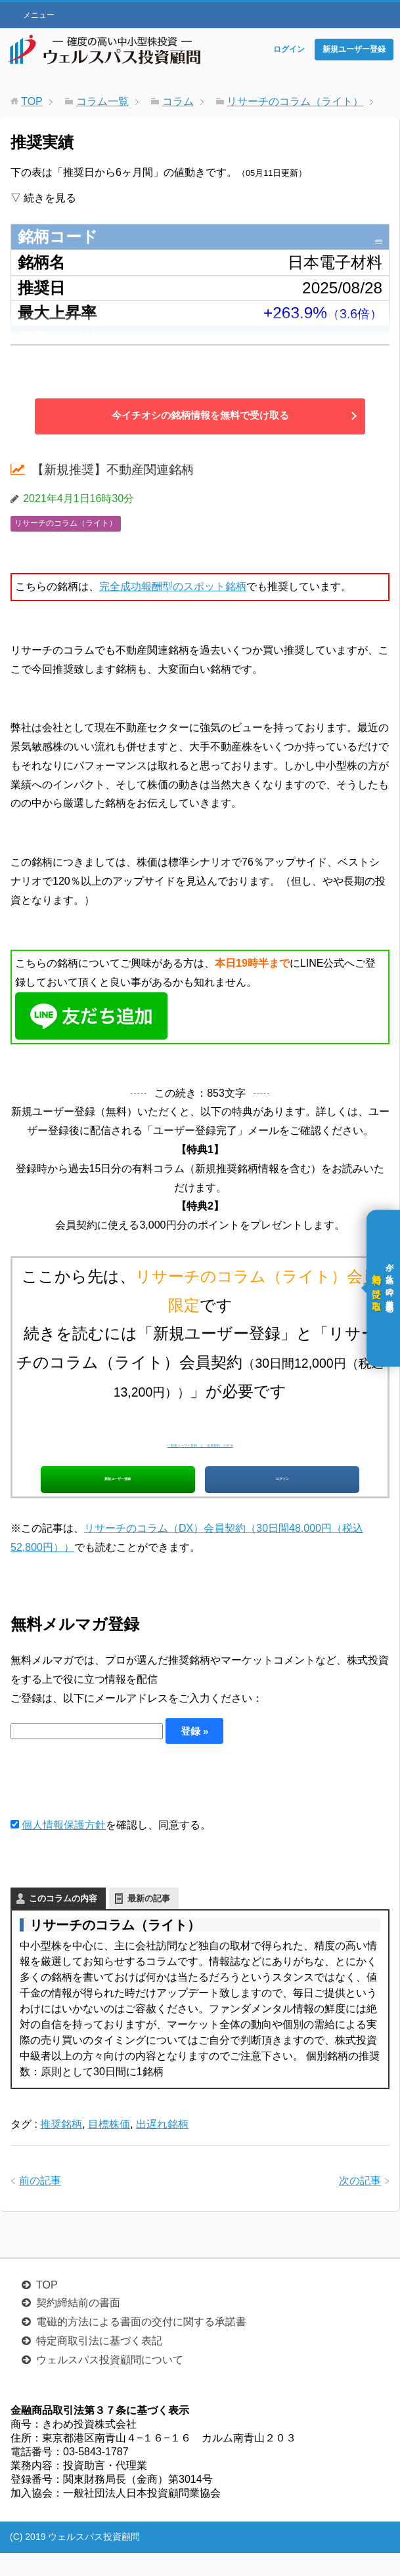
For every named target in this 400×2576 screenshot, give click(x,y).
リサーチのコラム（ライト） (65, 523)
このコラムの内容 (63, 1921)
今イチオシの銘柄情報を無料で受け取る (200, 415)
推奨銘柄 (61, 2147)
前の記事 (40, 2203)
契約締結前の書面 (78, 2325)
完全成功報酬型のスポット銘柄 (172, 586)
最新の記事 (148, 1921)
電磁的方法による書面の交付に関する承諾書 (141, 2344)
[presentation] (110, 1803)
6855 (364, 236)
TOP (47, 2307)
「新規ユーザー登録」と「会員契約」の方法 (200, 1441)
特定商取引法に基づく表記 (99, 2363)
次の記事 (360, 2203)
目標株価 (109, 2147)
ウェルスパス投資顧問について (109, 2382)
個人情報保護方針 (64, 1848)
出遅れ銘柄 (162, 2147)
